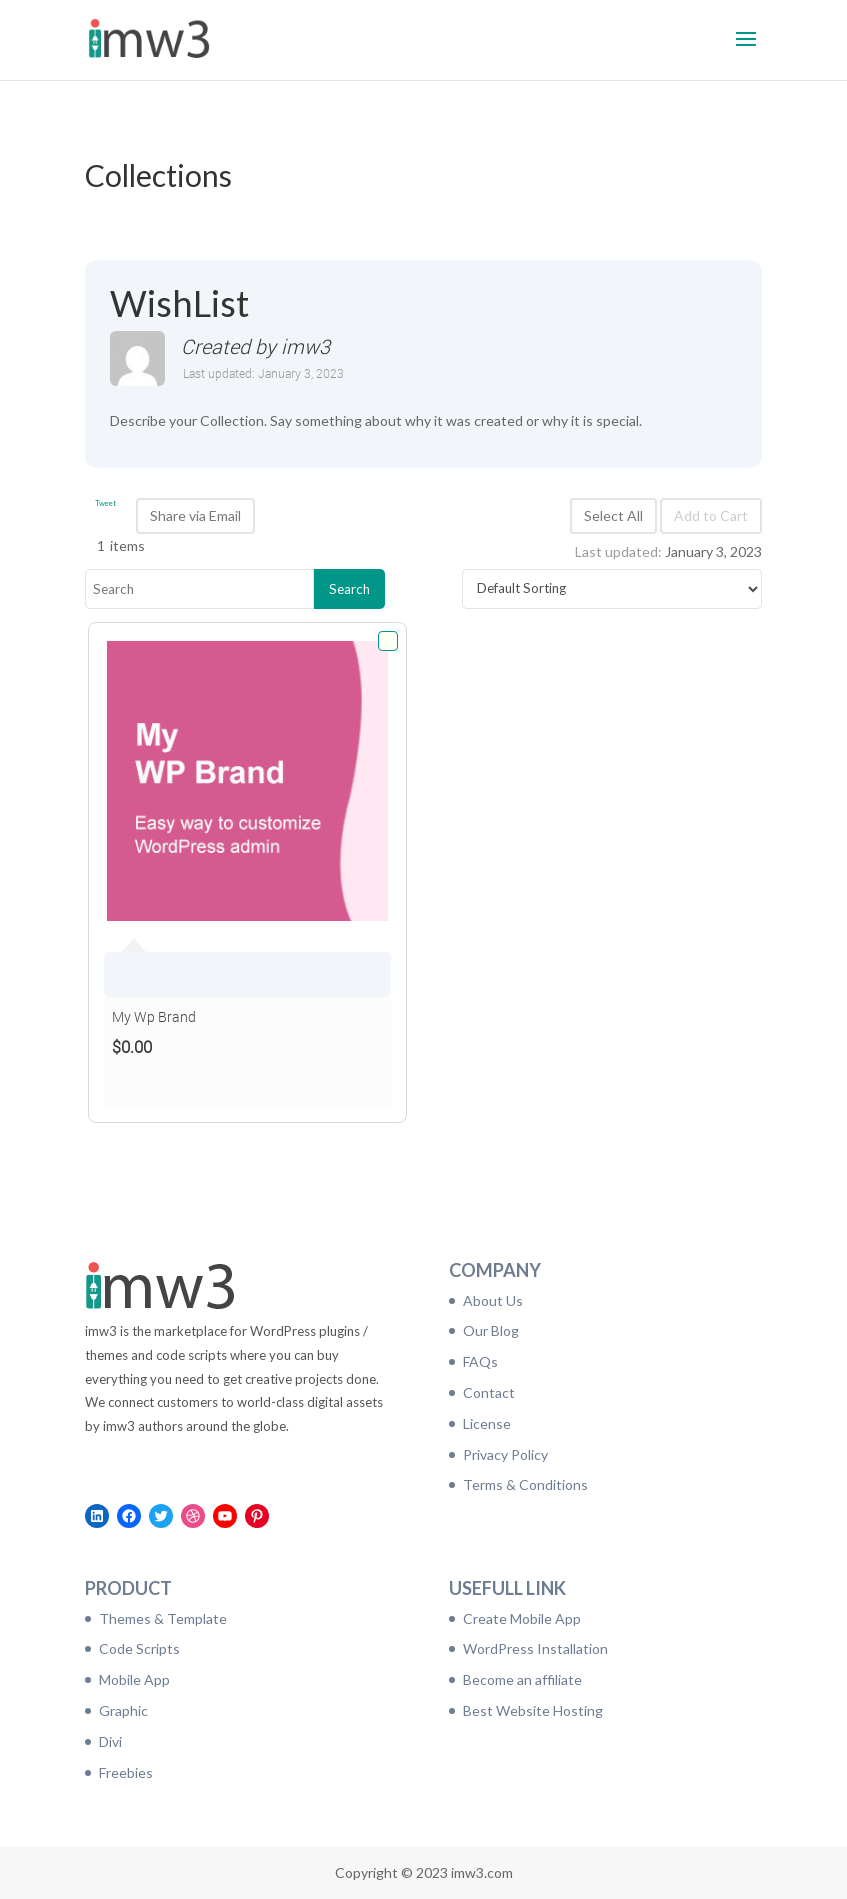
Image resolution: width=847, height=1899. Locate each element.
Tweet (105, 503)
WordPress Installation (535, 1648)
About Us (493, 1300)
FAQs (480, 1361)
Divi (110, 1741)
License (487, 1423)
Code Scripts (139, 1648)
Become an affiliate (522, 1679)
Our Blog (491, 1330)
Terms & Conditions (525, 1484)
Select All (613, 515)
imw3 (305, 346)
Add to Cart (711, 515)
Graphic (123, 1710)
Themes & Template (163, 1618)
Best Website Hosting (533, 1710)
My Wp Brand (154, 1016)
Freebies (126, 1772)
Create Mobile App (522, 1618)
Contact (489, 1392)
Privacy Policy (505, 1454)
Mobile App (134, 1679)
